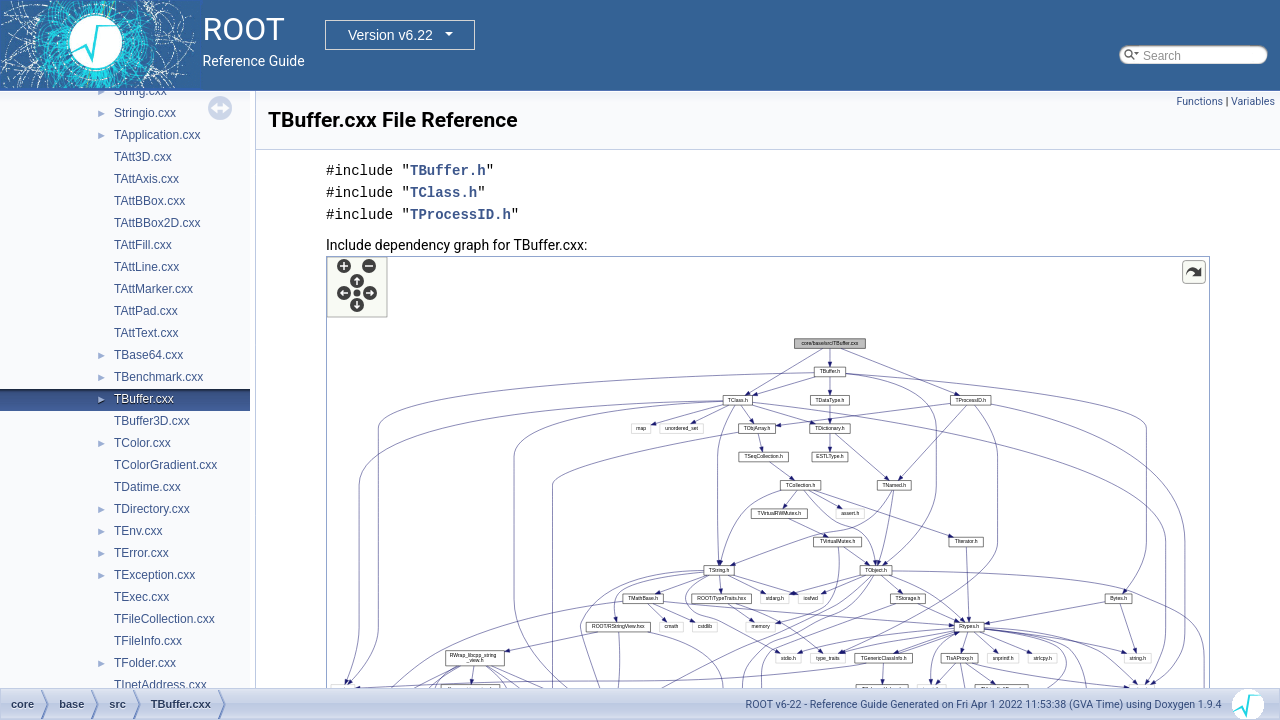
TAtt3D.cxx (143, 157)
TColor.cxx (142, 443)
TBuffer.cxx (144, 399)
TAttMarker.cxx (153, 289)
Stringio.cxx (145, 113)
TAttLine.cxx (146, 267)
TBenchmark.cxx (158, 377)
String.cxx (140, 91)
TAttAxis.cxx (146, 179)
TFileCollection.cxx (164, 619)
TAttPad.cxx (146, 311)
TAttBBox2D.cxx (157, 223)
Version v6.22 (390, 35)
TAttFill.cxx (143, 245)
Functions (1199, 101)
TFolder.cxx (145, 663)
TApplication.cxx (157, 135)
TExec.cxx (141, 597)
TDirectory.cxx (152, 509)
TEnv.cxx (138, 531)
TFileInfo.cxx (148, 641)
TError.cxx (141, 553)
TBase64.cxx (148, 355)
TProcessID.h (460, 214)
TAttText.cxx (146, 333)
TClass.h (443, 192)
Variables (1253, 101)
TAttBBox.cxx (149, 201)
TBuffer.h (448, 170)
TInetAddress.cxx (160, 685)
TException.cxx (154, 575)
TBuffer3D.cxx (152, 421)
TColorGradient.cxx (165, 465)
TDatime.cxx (147, 487)
